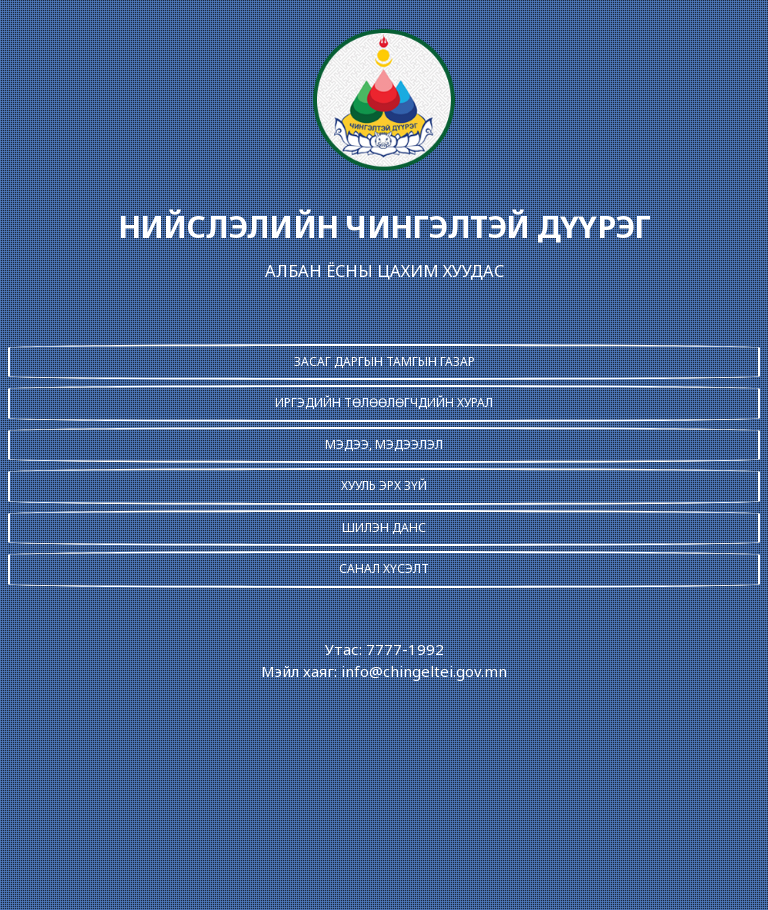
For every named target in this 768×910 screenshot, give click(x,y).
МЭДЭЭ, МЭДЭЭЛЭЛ (384, 444)
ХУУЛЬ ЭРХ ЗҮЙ (384, 485)
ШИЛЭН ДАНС (384, 527)
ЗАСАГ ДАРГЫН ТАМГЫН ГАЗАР (384, 361)
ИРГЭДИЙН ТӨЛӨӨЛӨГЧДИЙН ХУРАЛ (384, 402)
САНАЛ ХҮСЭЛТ (384, 568)
